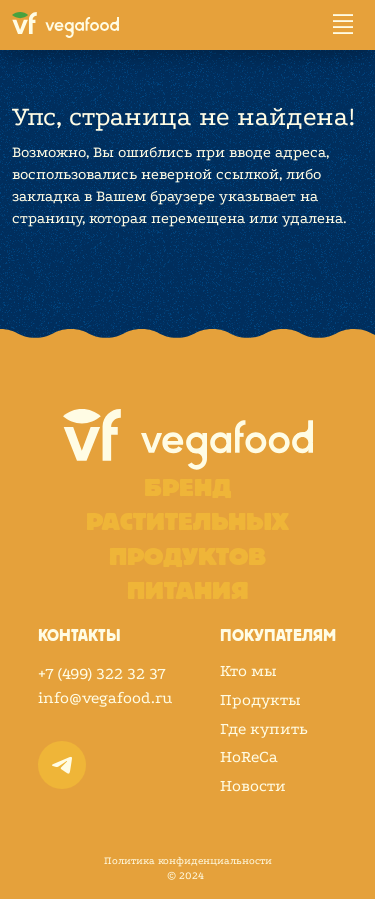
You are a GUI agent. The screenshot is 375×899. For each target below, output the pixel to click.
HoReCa (249, 757)
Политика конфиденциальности (188, 861)
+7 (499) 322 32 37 (102, 673)
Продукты (260, 700)
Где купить (264, 729)
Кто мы (248, 671)
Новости (253, 786)
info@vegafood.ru (105, 697)
